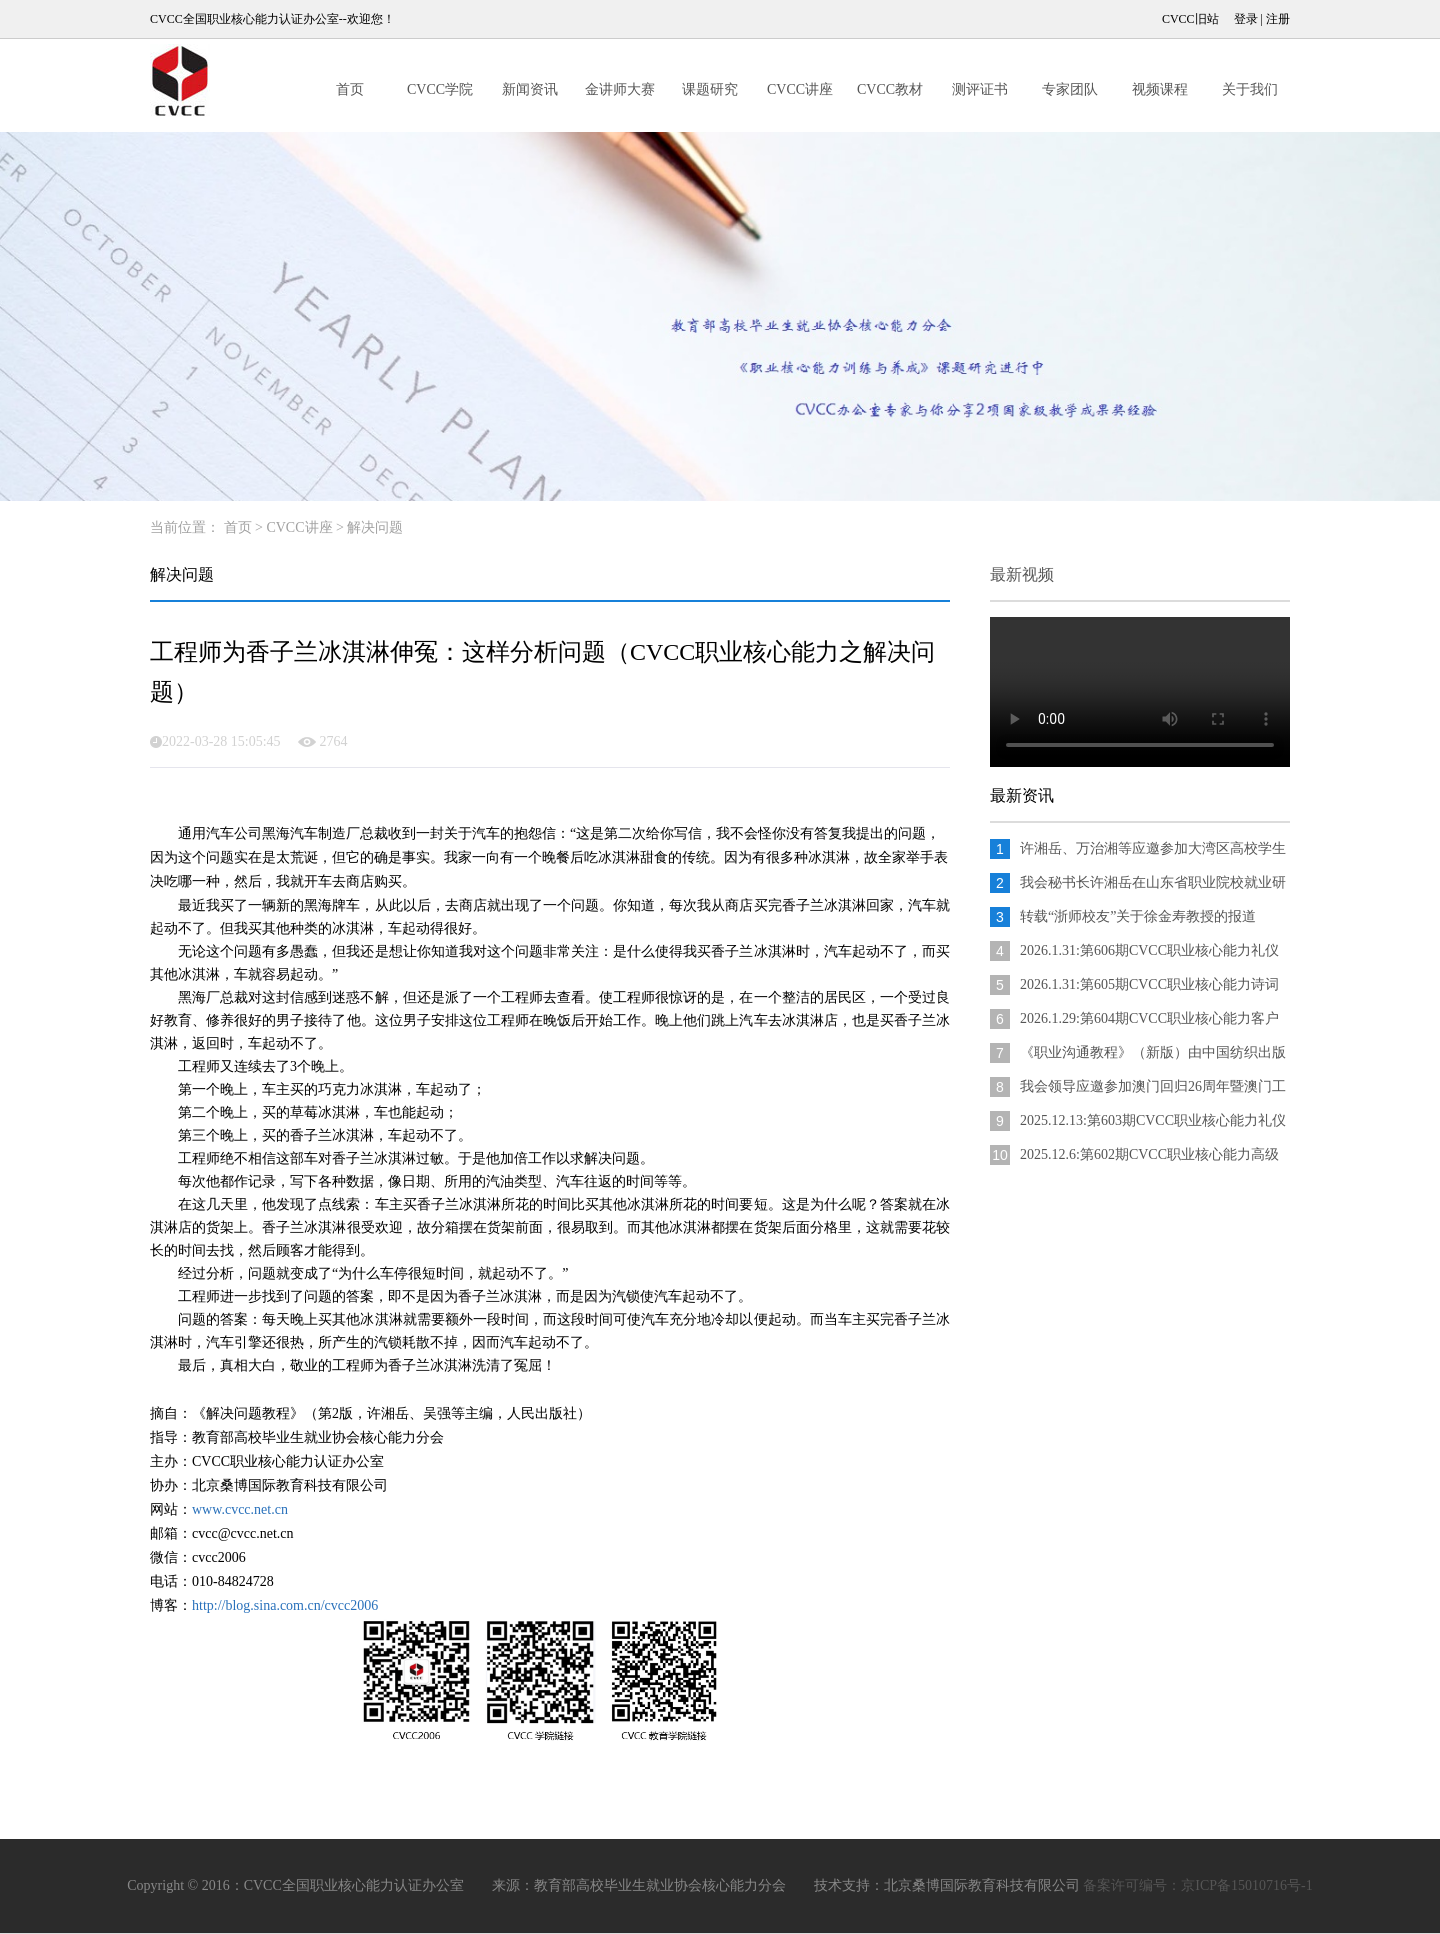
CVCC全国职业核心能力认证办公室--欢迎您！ (272, 19)
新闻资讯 (530, 89)
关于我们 (1250, 89)
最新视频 (1022, 574)
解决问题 (375, 527)
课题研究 (710, 89)
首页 (350, 89)
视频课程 (1160, 89)
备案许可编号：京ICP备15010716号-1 (1197, 1885)
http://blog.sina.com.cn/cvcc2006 (285, 1605)
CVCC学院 (440, 89)
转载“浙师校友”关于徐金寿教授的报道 (1138, 916)
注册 (1278, 19)
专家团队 (1070, 89)
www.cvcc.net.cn (240, 1509)
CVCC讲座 (800, 89)
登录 (1246, 19)
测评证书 (980, 89)
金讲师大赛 (620, 89)
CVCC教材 (890, 89)
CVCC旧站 (1190, 19)
